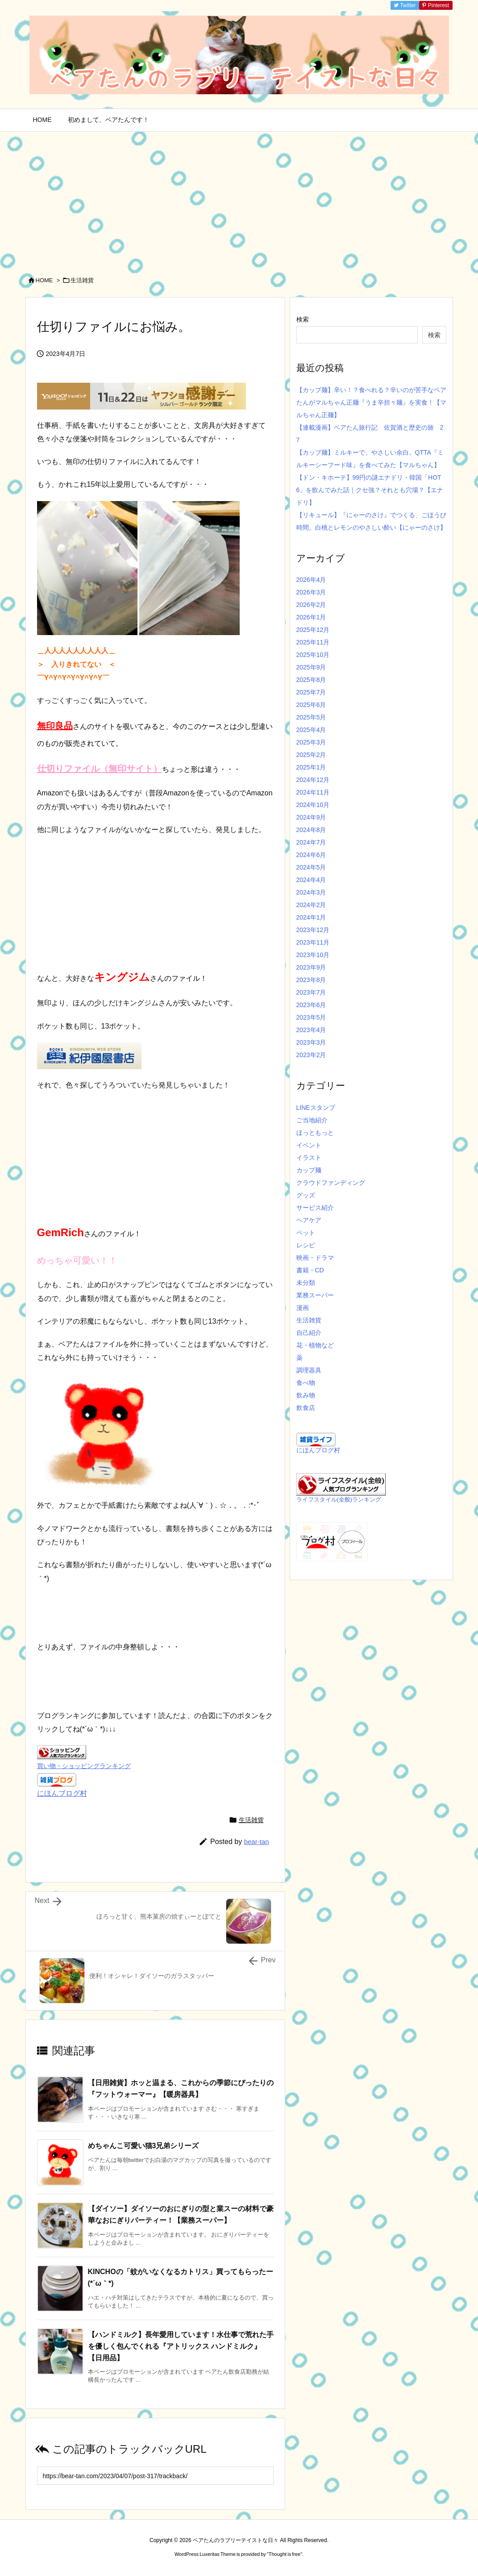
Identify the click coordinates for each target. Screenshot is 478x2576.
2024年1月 (311, 917)
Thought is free (284, 2554)
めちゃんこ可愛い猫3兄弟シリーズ (143, 2145)
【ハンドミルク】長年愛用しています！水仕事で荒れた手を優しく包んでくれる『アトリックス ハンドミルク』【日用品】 (181, 2346)
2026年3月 (311, 592)
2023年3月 (311, 1042)
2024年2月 (311, 904)
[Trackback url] (155, 2476)
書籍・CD (310, 1270)
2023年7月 (311, 992)
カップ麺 (308, 1170)
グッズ (305, 1195)
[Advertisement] (239, 198)
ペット (305, 1232)
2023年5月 (311, 1017)
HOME (44, 280)
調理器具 (308, 1370)
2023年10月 (313, 954)
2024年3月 (311, 892)
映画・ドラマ (315, 1257)
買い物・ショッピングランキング (84, 1765)
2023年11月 (313, 942)
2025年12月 (313, 629)
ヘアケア (308, 1220)
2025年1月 (311, 767)
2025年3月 (311, 742)
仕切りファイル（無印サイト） (99, 769)
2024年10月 (313, 804)
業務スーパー (315, 1295)
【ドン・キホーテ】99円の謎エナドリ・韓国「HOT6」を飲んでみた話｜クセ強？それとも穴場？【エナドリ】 (370, 490)
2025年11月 (313, 642)
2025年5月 (311, 717)
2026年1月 (311, 617)
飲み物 (305, 1395)
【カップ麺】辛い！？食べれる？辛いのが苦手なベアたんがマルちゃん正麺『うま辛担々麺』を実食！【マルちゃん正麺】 (371, 402)
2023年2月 (311, 1054)
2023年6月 (311, 1004)
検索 (302, 319)
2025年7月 (311, 692)
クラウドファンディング (330, 1182)
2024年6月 (311, 854)
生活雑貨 (82, 280)
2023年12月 (313, 929)
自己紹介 (308, 1332)
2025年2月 (311, 754)
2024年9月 (311, 817)
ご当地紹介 (312, 1120)
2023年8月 (311, 979)
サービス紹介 (315, 1207)
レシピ (305, 1245)
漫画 (302, 1307)
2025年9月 (311, 667)
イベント (308, 1145)
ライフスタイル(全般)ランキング (338, 1500)
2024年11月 (313, 792)
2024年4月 (311, 879)
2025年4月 (311, 729)
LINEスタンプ (315, 1107)
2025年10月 (313, 654)
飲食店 (305, 1407)
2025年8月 (311, 679)
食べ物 (305, 1382)
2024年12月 (313, 779)
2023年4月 (311, 1029)
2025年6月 (311, 704)
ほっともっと (315, 1132)
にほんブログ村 (62, 1793)
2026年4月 (311, 579)
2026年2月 (311, 604)
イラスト (308, 1157)
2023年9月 (311, 967)
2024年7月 (311, 842)
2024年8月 (311, 829)
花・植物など (315, 1345)
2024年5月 (311, 867)
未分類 (305, 1282)
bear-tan (256, 1841)
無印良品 (55, 726)
